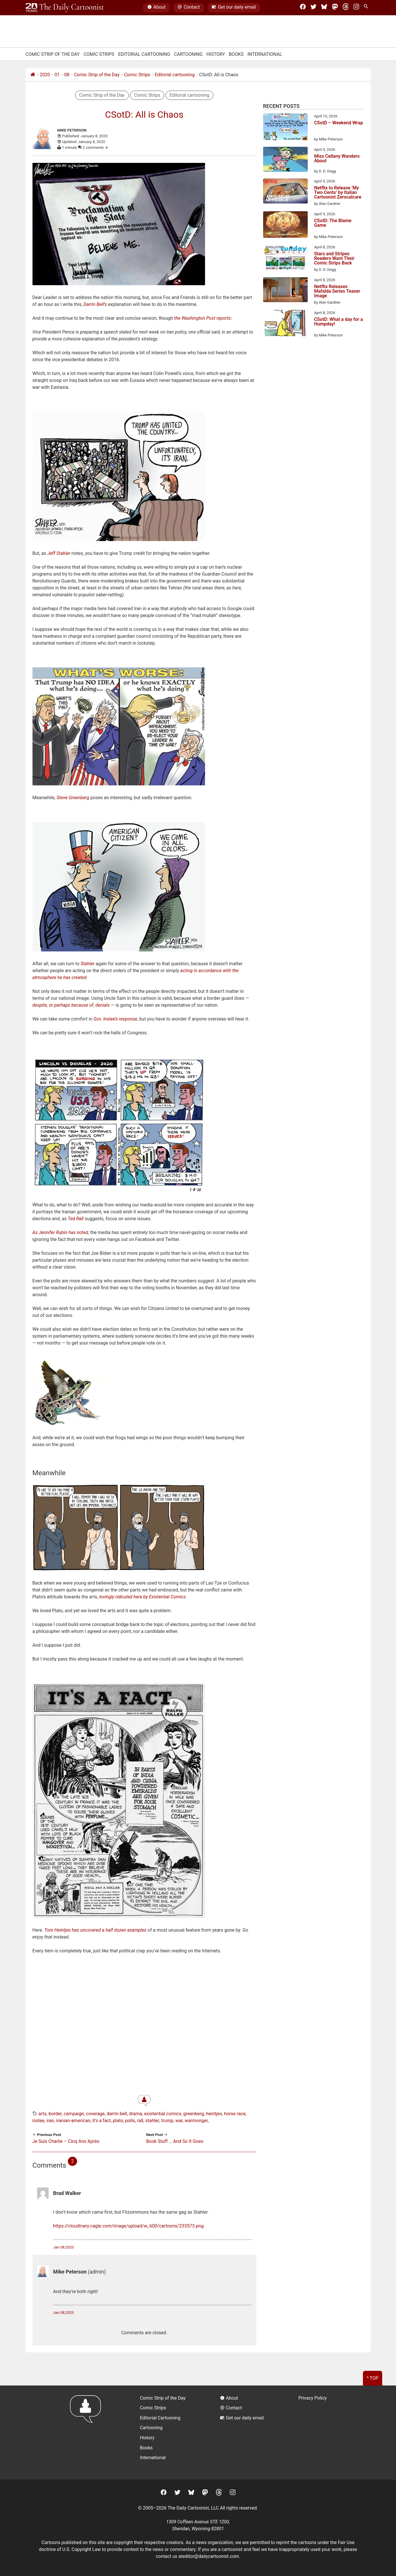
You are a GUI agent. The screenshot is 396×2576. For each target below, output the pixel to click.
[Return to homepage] (87, 2432)
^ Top (372, 2378)
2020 (45, 74)
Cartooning (188, 54)
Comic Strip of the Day (97, 74)
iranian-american (73, 2120)
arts (43, 2113)
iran (50, 2120)
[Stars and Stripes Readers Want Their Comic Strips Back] (285, 257)
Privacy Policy (313, 2398)
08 (66, 74)
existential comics (162, 2113)
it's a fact (101, 2120)
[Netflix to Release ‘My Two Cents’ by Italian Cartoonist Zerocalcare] (285, 191)
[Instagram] (356, 7)
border (55, 2113)
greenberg (193, 2113)
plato (118, 2120)
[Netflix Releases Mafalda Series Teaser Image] (285, 290)
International (264, 54)
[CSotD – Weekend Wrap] (285, 127)
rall (140, 2120)
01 (57, 74)
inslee (38, 2120)
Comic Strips (98, 54)
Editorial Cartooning (144, 54)
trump (167, 2120)
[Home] (32, 74)
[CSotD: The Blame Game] (285, 225)
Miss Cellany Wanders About (336, 158)
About (156, 8)
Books (236, 54)
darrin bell (117, 2113)
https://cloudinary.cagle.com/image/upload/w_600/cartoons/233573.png (128, 2226)
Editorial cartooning (175, 74)
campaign (74, 2113)
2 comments (96, 147)
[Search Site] (367, 7)
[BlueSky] (324, 7)
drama (135, 2113)
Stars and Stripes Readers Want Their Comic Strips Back (334, 258)
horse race (235, 2113)
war (179, 2120)
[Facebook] (302, 7)
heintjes (214, 2113)
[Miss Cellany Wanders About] (285, 160)
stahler (152, 2120)
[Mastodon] (335, 7)
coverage (95, 2113)
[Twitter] (313, 7)
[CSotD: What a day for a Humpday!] (285, 324)
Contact (188, 8)
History (215, 54)
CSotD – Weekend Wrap (338, 123)
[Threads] (345, 7)
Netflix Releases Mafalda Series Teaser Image (337, 291)
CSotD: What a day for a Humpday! (338, 322)
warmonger (196, 2120)
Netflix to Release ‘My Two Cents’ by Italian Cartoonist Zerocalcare (337, 192)
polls (130, 2120)
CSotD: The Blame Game (332, 223)
